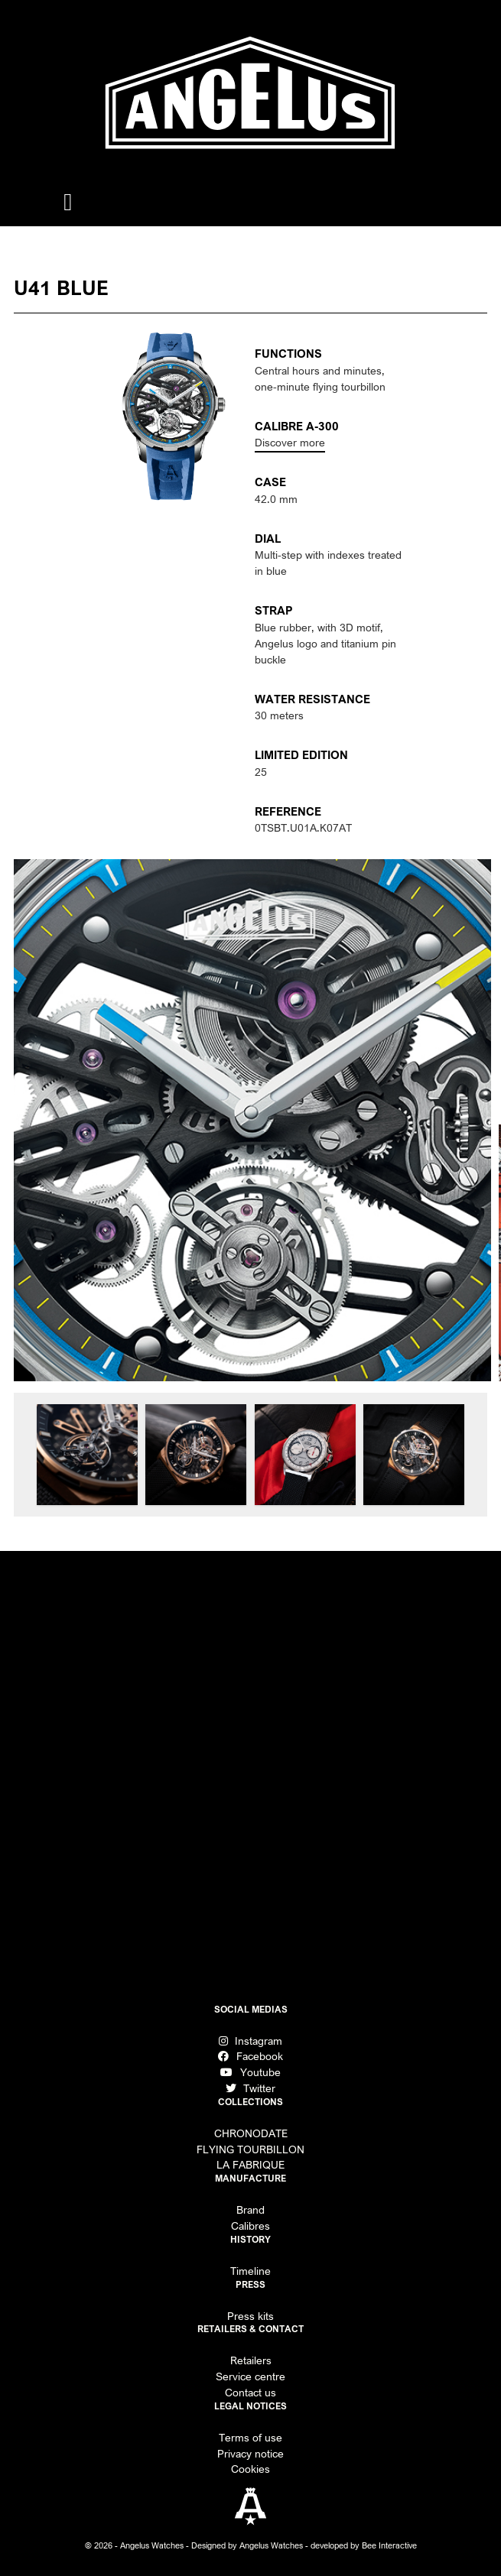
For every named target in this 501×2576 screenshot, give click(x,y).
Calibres (250, 2226)
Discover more (290, 442)
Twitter (250, 2088)
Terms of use (250, 2438)
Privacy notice (250, 2454)
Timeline (250, 2271)
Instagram (250, 2041)
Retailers (251, 2360)
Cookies (250, 2469)
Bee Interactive (389, 2545)
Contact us (250, 2392)
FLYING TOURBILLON (250, 2149)
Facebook (250, 2056)
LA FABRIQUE (250, 2165)
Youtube (250, 2072)
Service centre (250, 2376)
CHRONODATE (251, 2133)
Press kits (250, 2316)
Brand (250, 2210)
